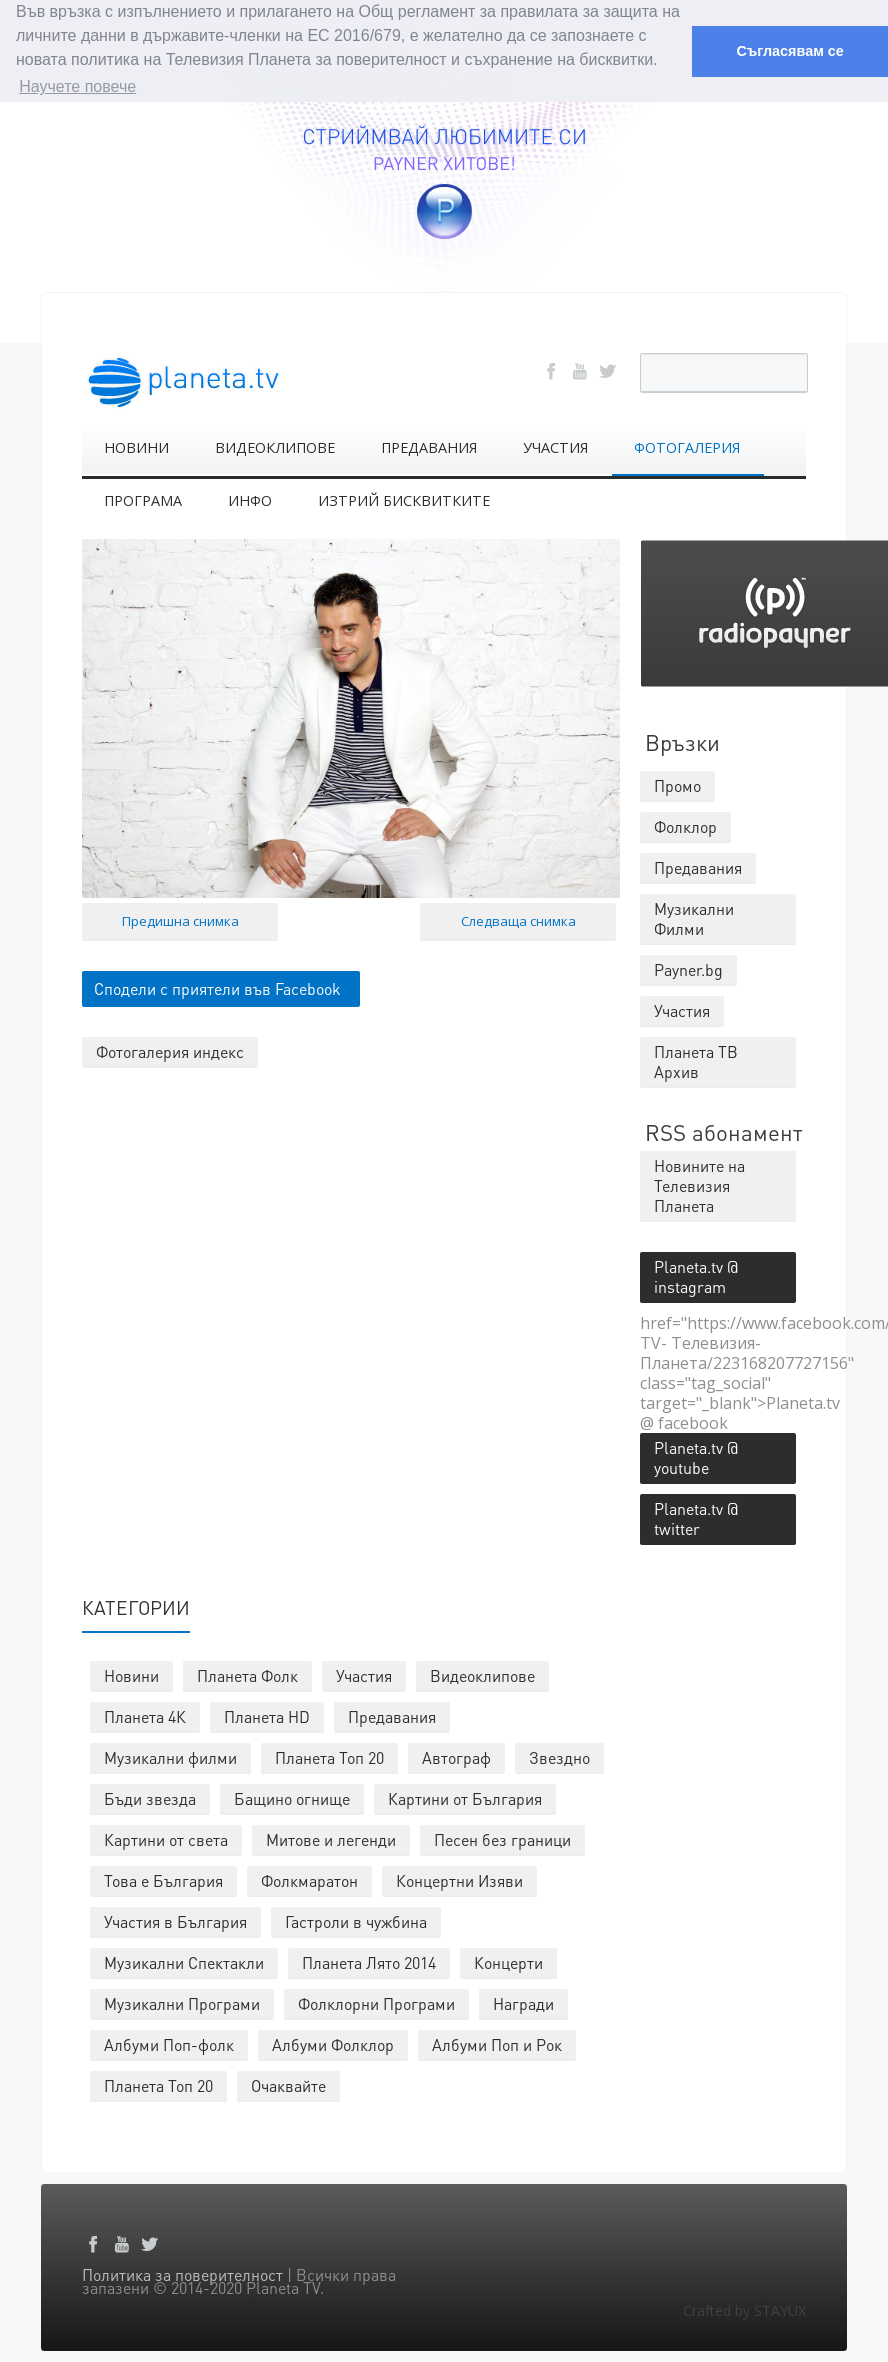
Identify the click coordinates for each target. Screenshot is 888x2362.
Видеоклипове (482, 1674)
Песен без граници (502, 1838)
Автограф (456, 1756)
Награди (523, 2002)
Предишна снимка (180, 919)
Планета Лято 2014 (369, 1961)
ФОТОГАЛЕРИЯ (687, 446)
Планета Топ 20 (329, 1756)
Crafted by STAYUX (744, 2309)
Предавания (392, 1715)
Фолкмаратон (309, 1879)
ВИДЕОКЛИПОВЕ (275, 446)
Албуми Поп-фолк (169, 2043)
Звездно (559, 1756)
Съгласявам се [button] (789, 51)
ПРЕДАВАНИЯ (429, 446)
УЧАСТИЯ (555, 446)
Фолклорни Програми (376, 2002)
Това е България (163, 1879)
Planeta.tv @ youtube (696, 1456)
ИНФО (250, 499)
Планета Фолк (247, 1674)
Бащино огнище (292, 1797)
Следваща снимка (518, 919)
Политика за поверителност (182, 2273)
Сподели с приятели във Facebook (217, 986)
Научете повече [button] (77, 86)
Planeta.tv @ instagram (696, 1275)
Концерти (508, 1961)
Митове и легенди (331, 1838)
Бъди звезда (150, 1797)
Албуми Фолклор (333, 2043)
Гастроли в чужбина (356, 1920)
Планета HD (267, 1715)
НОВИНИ (136, 446)
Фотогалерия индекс (170, 1049)
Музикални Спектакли (184, 1961)
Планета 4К (145, 1715)
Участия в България (175, 1920)
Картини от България (465, 1797)
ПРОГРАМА (143, 499)
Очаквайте (288, 2084)
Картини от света (166, 1838)
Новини (131, 1674)
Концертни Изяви (459, 1879)
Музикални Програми (182, 2002)
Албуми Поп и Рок (497, 2043)
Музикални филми (170, 1756)
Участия (364, 1674)
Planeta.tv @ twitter (696, 1517)
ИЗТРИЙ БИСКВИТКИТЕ (404, 499)
